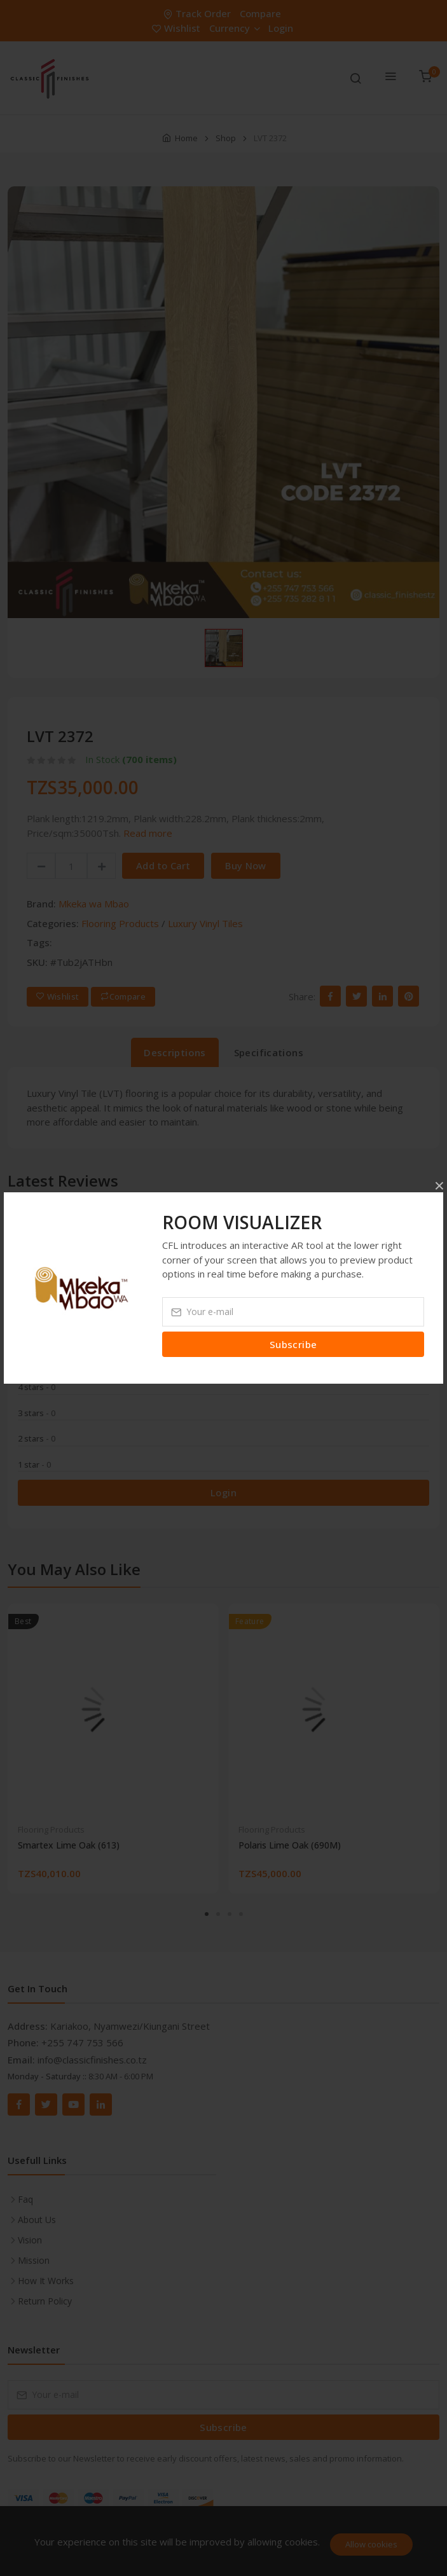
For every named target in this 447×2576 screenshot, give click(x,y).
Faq (25, 2199)
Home (186, 138)
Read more (147, 833)
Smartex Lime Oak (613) (69, 1845)
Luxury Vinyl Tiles (205, 923)
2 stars (36, 1438)
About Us (37, 2220)
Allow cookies (371, 2544)
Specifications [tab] (268, 1052)
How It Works (46, 2281)
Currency (234, 28)
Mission (34, 2260)
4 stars (36, 1387)
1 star (34, 1464)
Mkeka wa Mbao (93, 903)
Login (280, 28)
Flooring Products (120, 923)
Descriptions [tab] (175, 1052)
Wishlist (177, 28)
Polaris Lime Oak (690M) (289, 1845)
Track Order (198, 13)
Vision (30, 2240)
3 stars (36, 1413)
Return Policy (45, 2301)
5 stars (36, 1361)
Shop (226, 138)
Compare (260, 13)
